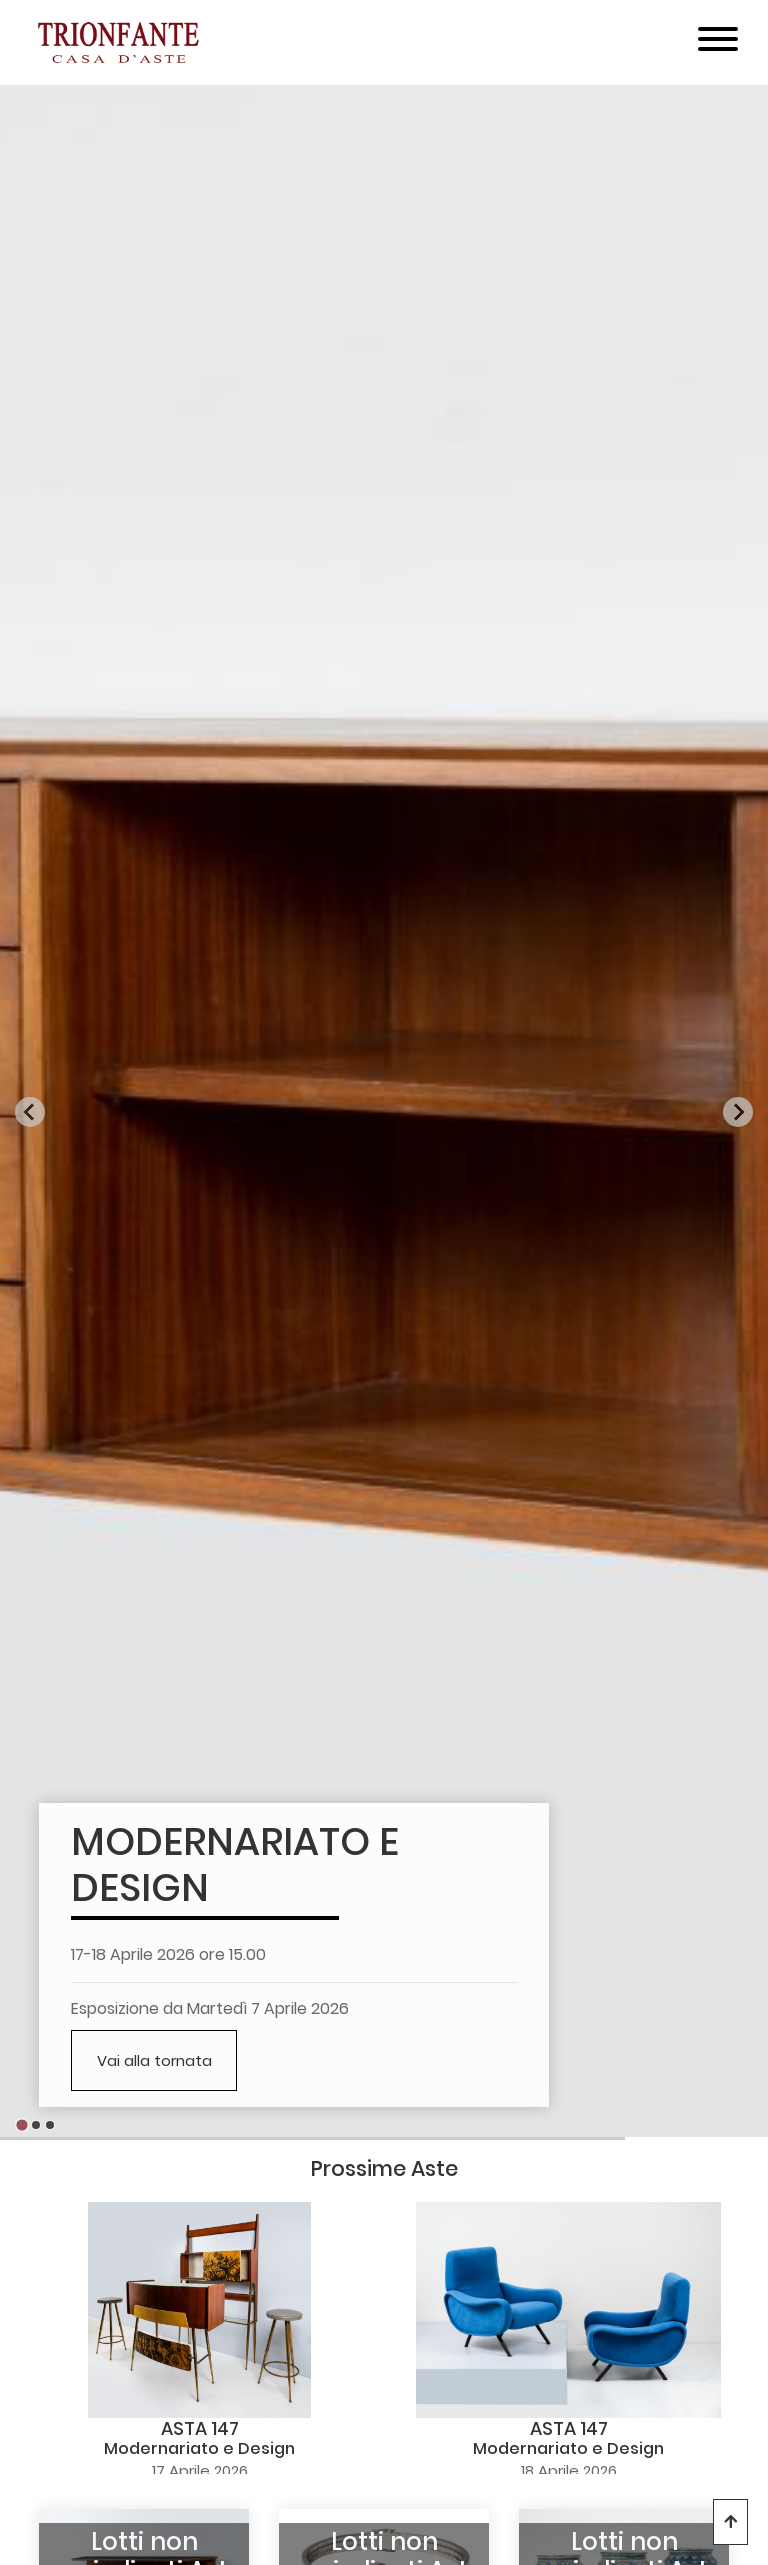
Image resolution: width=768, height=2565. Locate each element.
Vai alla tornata (154, 2060)
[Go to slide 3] (50, 2125)
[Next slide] (738, 1112)
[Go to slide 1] (21, 2125)
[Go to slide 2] (36, 2125)
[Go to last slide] (30, 1112)
